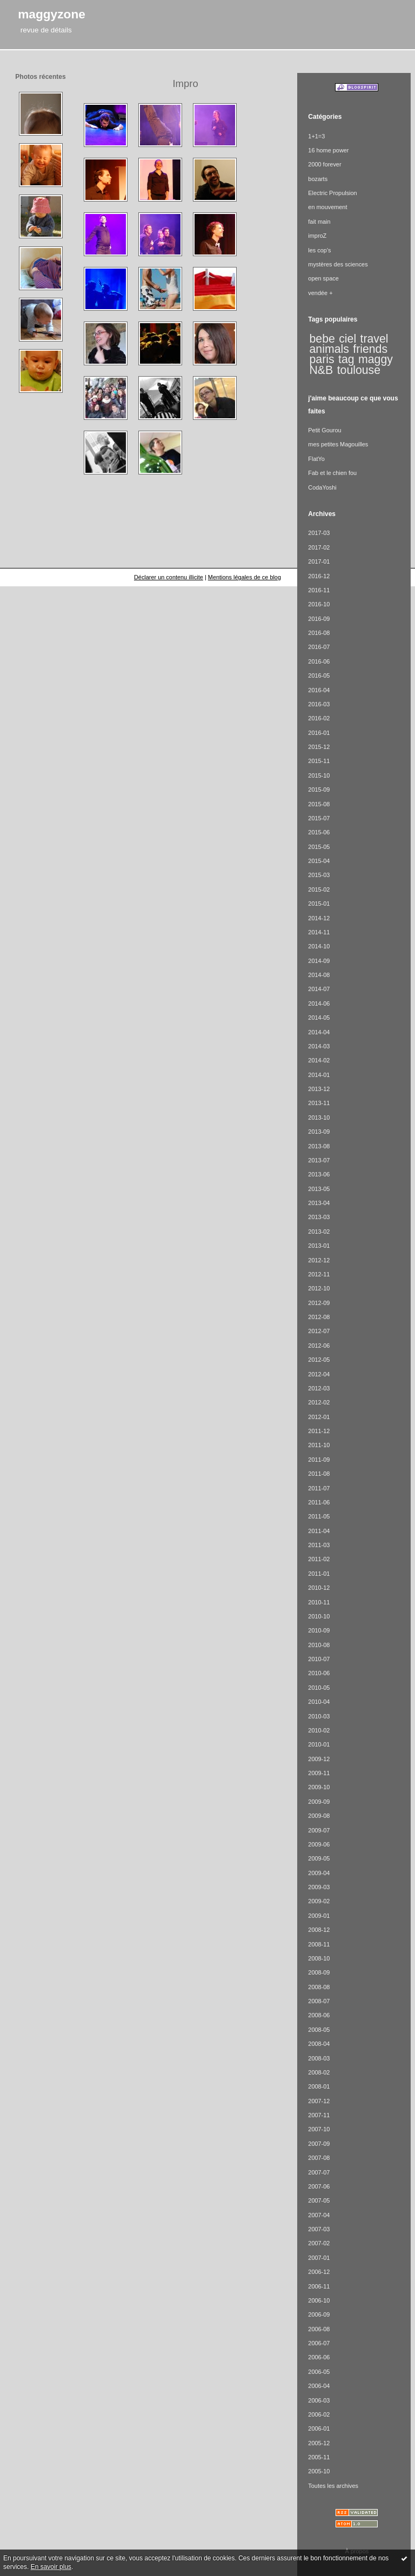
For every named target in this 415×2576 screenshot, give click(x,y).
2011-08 (319, 1473)
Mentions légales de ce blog (244, 577)
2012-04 (319, 1374)
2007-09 (319, 2143)
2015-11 (319, 761)
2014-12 (319, 918)
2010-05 (319, 1687)
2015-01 (319, 903)
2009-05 (319, 1858)
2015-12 (319, 747)
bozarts (317, 179)
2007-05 (319, 2200)
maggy (375, 359)
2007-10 (319, 2129)
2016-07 (319, 647)
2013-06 (319, 1174)
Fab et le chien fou (332, 473)
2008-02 (319, 2072)
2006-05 (319, 2371)
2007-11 (319, 2115)
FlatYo (316, 459)
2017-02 (319, 547)
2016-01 (319, 733)
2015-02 (319, 889)
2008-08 (319, 1987)
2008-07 (319, 2001)
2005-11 (319, 2457)
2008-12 (319, 1929)
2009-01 (319, 1915)
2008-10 (319, 1958)
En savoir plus (51, 2567)
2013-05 (319, 1189)
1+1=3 (316, 136)
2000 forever (324, 164)
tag (346, 359)
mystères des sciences (337, 264)
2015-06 (319, 832)
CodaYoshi (322, 487)
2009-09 (319, 1801)
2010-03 (319, 1716)
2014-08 (319, 975)
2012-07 (319, 1331)
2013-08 (319, 1146)
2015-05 (319, 847)
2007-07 (319, 2172)
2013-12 (319, 1089)
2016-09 (319, 618)
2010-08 (319, 1645)
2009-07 (319, 1830)
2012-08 (319, 1317)
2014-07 (319, 989)
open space (323, 278)
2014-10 (319, 946)
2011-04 (319, 1531)
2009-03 (319, 1887)
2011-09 (319, 1459)
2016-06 (319, 661)
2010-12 (319, 1587)
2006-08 (319, 2329)
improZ (317, 235)
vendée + (320, 293)
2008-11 (319, 1944)
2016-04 (319, 690)
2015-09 (319, 789)
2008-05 (319, 2029)
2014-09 (319, 961)
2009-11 (319, 1773)
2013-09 (319, 1131)
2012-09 (319, 1303)
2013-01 (319, 1245)
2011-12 (319, 1431)
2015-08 (319, 804)
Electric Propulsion (332, 193)
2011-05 (319, 1516)
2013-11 (319, 1103)
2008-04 (319, 2043)
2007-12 (319, 2101)
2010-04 (319, 1701)
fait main (319, 221)
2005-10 (319, 2471)
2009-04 (319, 1873)
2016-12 (319, 576)
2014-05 (319, 1017)
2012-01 (319, 1417)
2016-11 (319, 590)
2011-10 (319, 1445)
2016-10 (319, 604)
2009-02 (319, 1901)
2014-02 (319, 1060)
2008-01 (319, 2086)
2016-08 (319, 633)
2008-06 (319, 2015)
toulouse (358, 370)
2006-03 (319, 2400)
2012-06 (319, 1345)
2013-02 (319, 1231)
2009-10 (319, 1787)
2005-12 (319, 2443)
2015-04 (319, 861)
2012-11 (319, 1274)
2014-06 (319, 1003)
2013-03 (319, 1217)
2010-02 (319, 1730)
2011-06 (319, 1502)
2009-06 (319, 1844)
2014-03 (319, 1046)
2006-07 (319, 2343)
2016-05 (319, 675)
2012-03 (319, 1388)
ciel (347, 338)
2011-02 (319, 1559)
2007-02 (319, 2243)
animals (329, 349)
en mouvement (327, 207)
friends (370, 349)
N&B (321, 370)
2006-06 (319, 2357)
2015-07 (319, 818)
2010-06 (319, 1673)
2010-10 (319, 1616)
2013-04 (319, 1203)
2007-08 (319, 2158)
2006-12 (319, 2272)
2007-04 (319, 2215)
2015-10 (319, 775)
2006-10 (319, 2300)
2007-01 (319, 2257)
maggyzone (51, 14)
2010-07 (319, 1659)
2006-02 (319, 2414)
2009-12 (319, 1759)
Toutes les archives (333, 2486)
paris (322, 359)
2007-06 (319, 2186)
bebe (322, 338)
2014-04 (319, 1032)
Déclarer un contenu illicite (168, 577)
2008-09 (319, 1972)
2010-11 (319, 1602)
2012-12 (319, 1260)
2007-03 (319, 2229)
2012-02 (319, 1402)
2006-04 (319, 2386)
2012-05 (319, 1359)
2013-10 (319, 1117)
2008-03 (319, 2058)
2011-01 (319, 1573)
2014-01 (319, 1075)
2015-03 (319, 875)
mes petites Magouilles (338, 444)
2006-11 (319, 2286)
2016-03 (319, 704)
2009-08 (319, 1815)
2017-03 (319, 533)
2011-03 (319, 1545)
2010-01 (319, 1744)
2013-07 (319, 1160)
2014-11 (319, 932)
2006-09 (319, 2314)
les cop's (319, 250)
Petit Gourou (324, 430)
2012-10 (319, 1288)
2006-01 (319, 2428)
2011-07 (319, 1488)
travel (374, 338)
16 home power (328, 150)
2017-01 (319, 561)
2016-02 (319, 718)
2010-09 (319, 1630)
